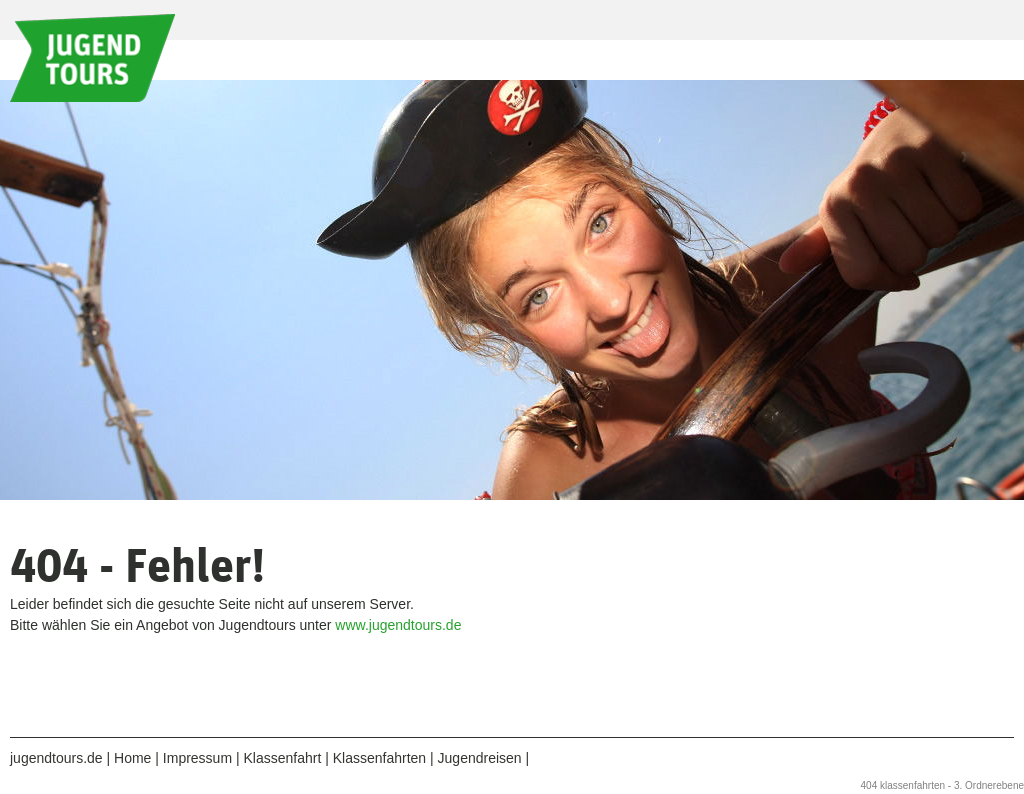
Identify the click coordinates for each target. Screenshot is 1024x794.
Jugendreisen (480, 758)
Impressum (197, 758)
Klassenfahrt (282, 758)
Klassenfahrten (379, 758)
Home (132, 758)
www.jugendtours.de (398, 625)
